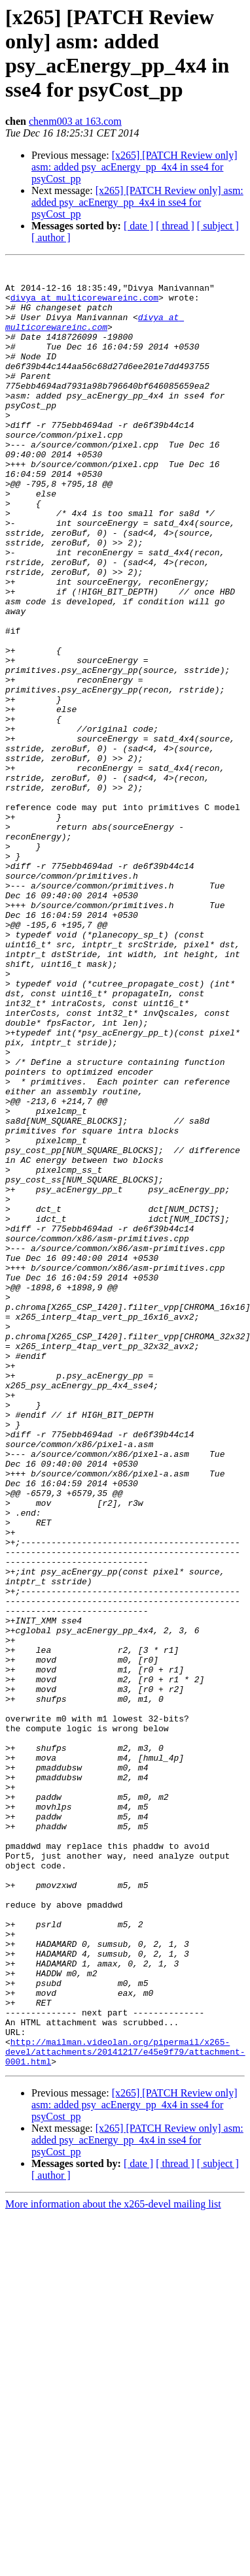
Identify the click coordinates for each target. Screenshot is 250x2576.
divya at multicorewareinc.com (84, 305)
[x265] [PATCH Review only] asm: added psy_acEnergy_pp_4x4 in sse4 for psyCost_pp (134, 167)
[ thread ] (175, 225)
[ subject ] (218, 225)
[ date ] (138, 225)
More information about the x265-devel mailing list (113, 2564)
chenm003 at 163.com (75, 121)
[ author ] (51, 237)
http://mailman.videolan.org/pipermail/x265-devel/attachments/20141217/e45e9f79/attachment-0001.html (125, 2410)
